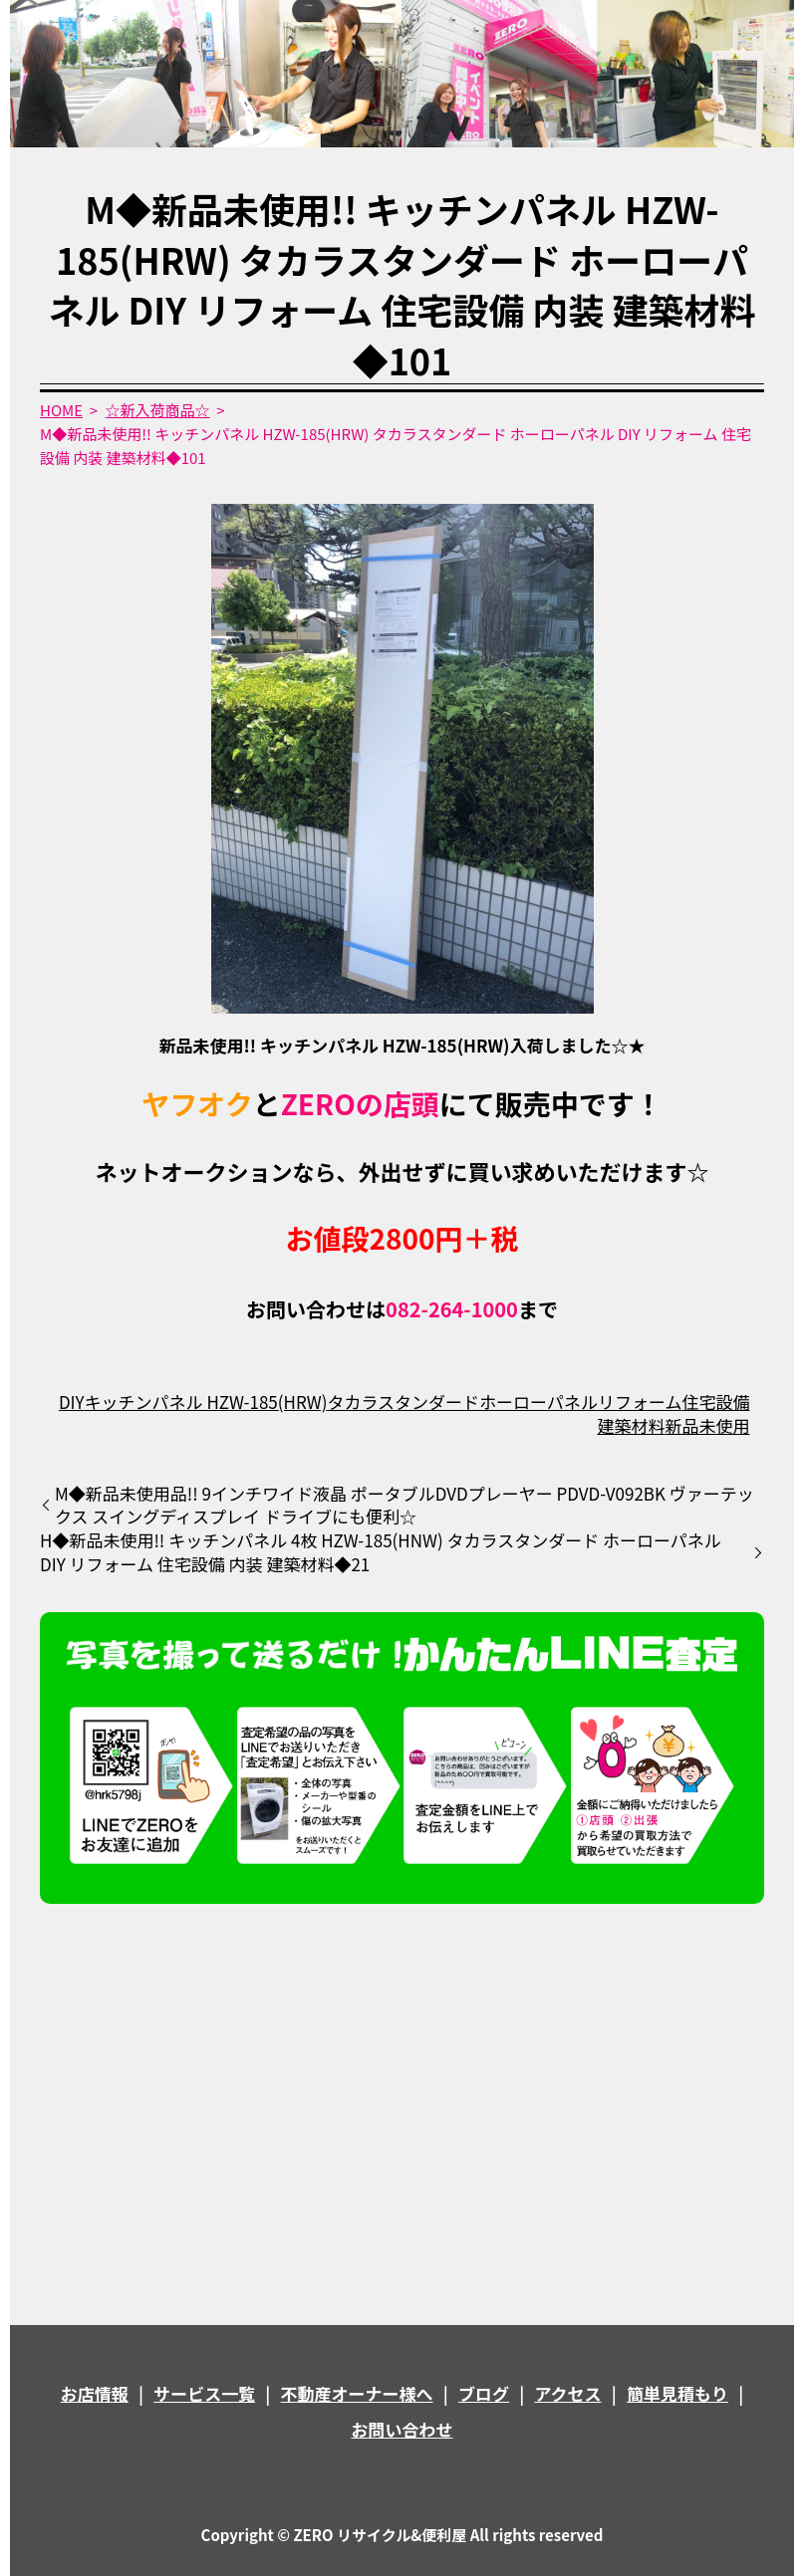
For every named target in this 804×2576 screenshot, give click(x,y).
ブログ (483, 2393)
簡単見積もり (677, 2393)
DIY (72, 1401)
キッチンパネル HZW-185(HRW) (206, 1401)
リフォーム (640, 1401)
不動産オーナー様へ (357, 2393)
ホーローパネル (538, 1401)
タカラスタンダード (403, 1401)
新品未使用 (707, 1425)
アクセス (567, 2393)
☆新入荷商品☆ (158, 409)
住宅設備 (715, 1401)
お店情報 (95, 2393)
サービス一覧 (204, 2393)
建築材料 (631, 1425)
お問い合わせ (402, 2429)
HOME (61, 409)
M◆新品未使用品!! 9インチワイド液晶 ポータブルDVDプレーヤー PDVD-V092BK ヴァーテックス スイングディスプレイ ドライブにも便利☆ (404, 1505)
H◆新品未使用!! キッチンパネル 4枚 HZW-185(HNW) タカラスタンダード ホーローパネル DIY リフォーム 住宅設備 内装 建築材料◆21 (380, 1552)
